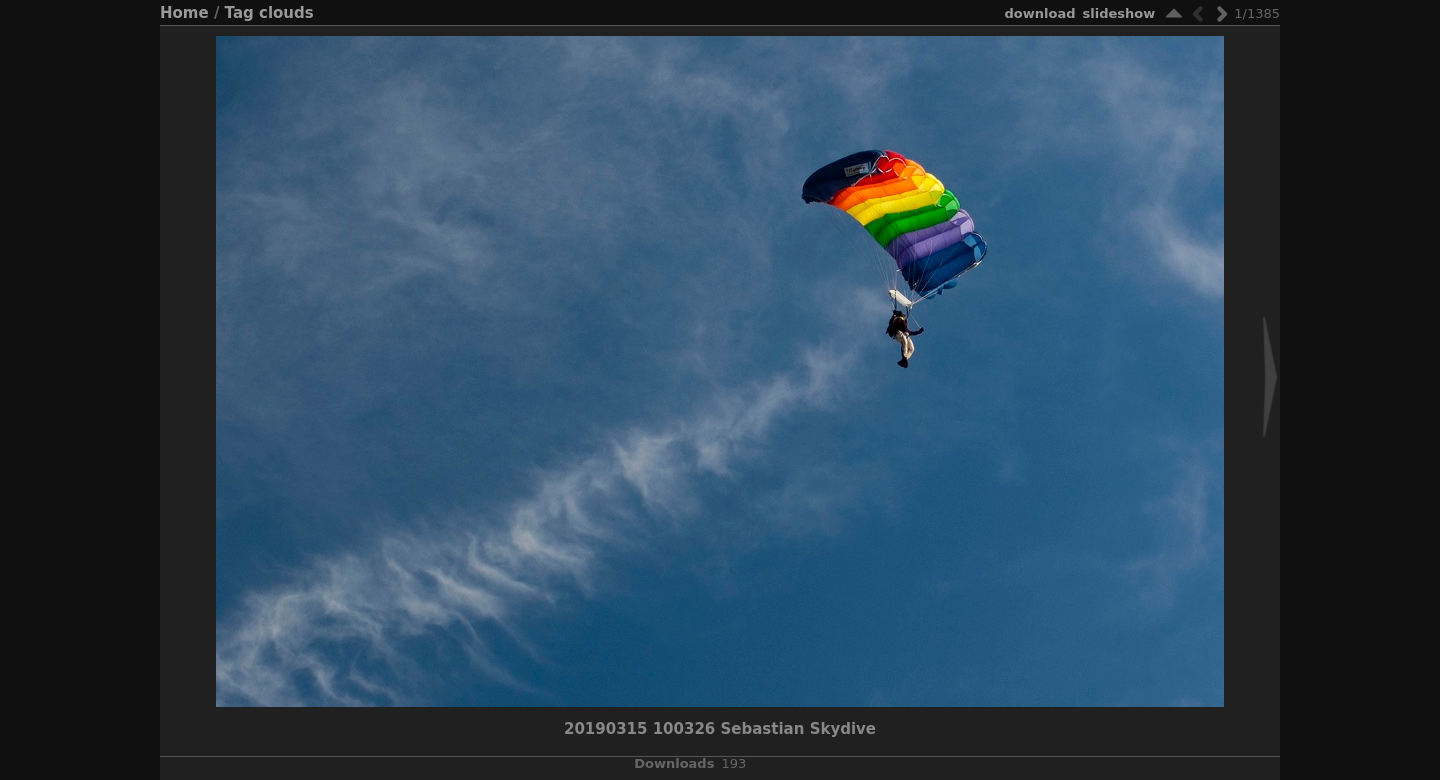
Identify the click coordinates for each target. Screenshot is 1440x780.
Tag (239, 13)
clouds (286, 13)
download (1040, 13)
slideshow (1119, 13)
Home (184, 13)
